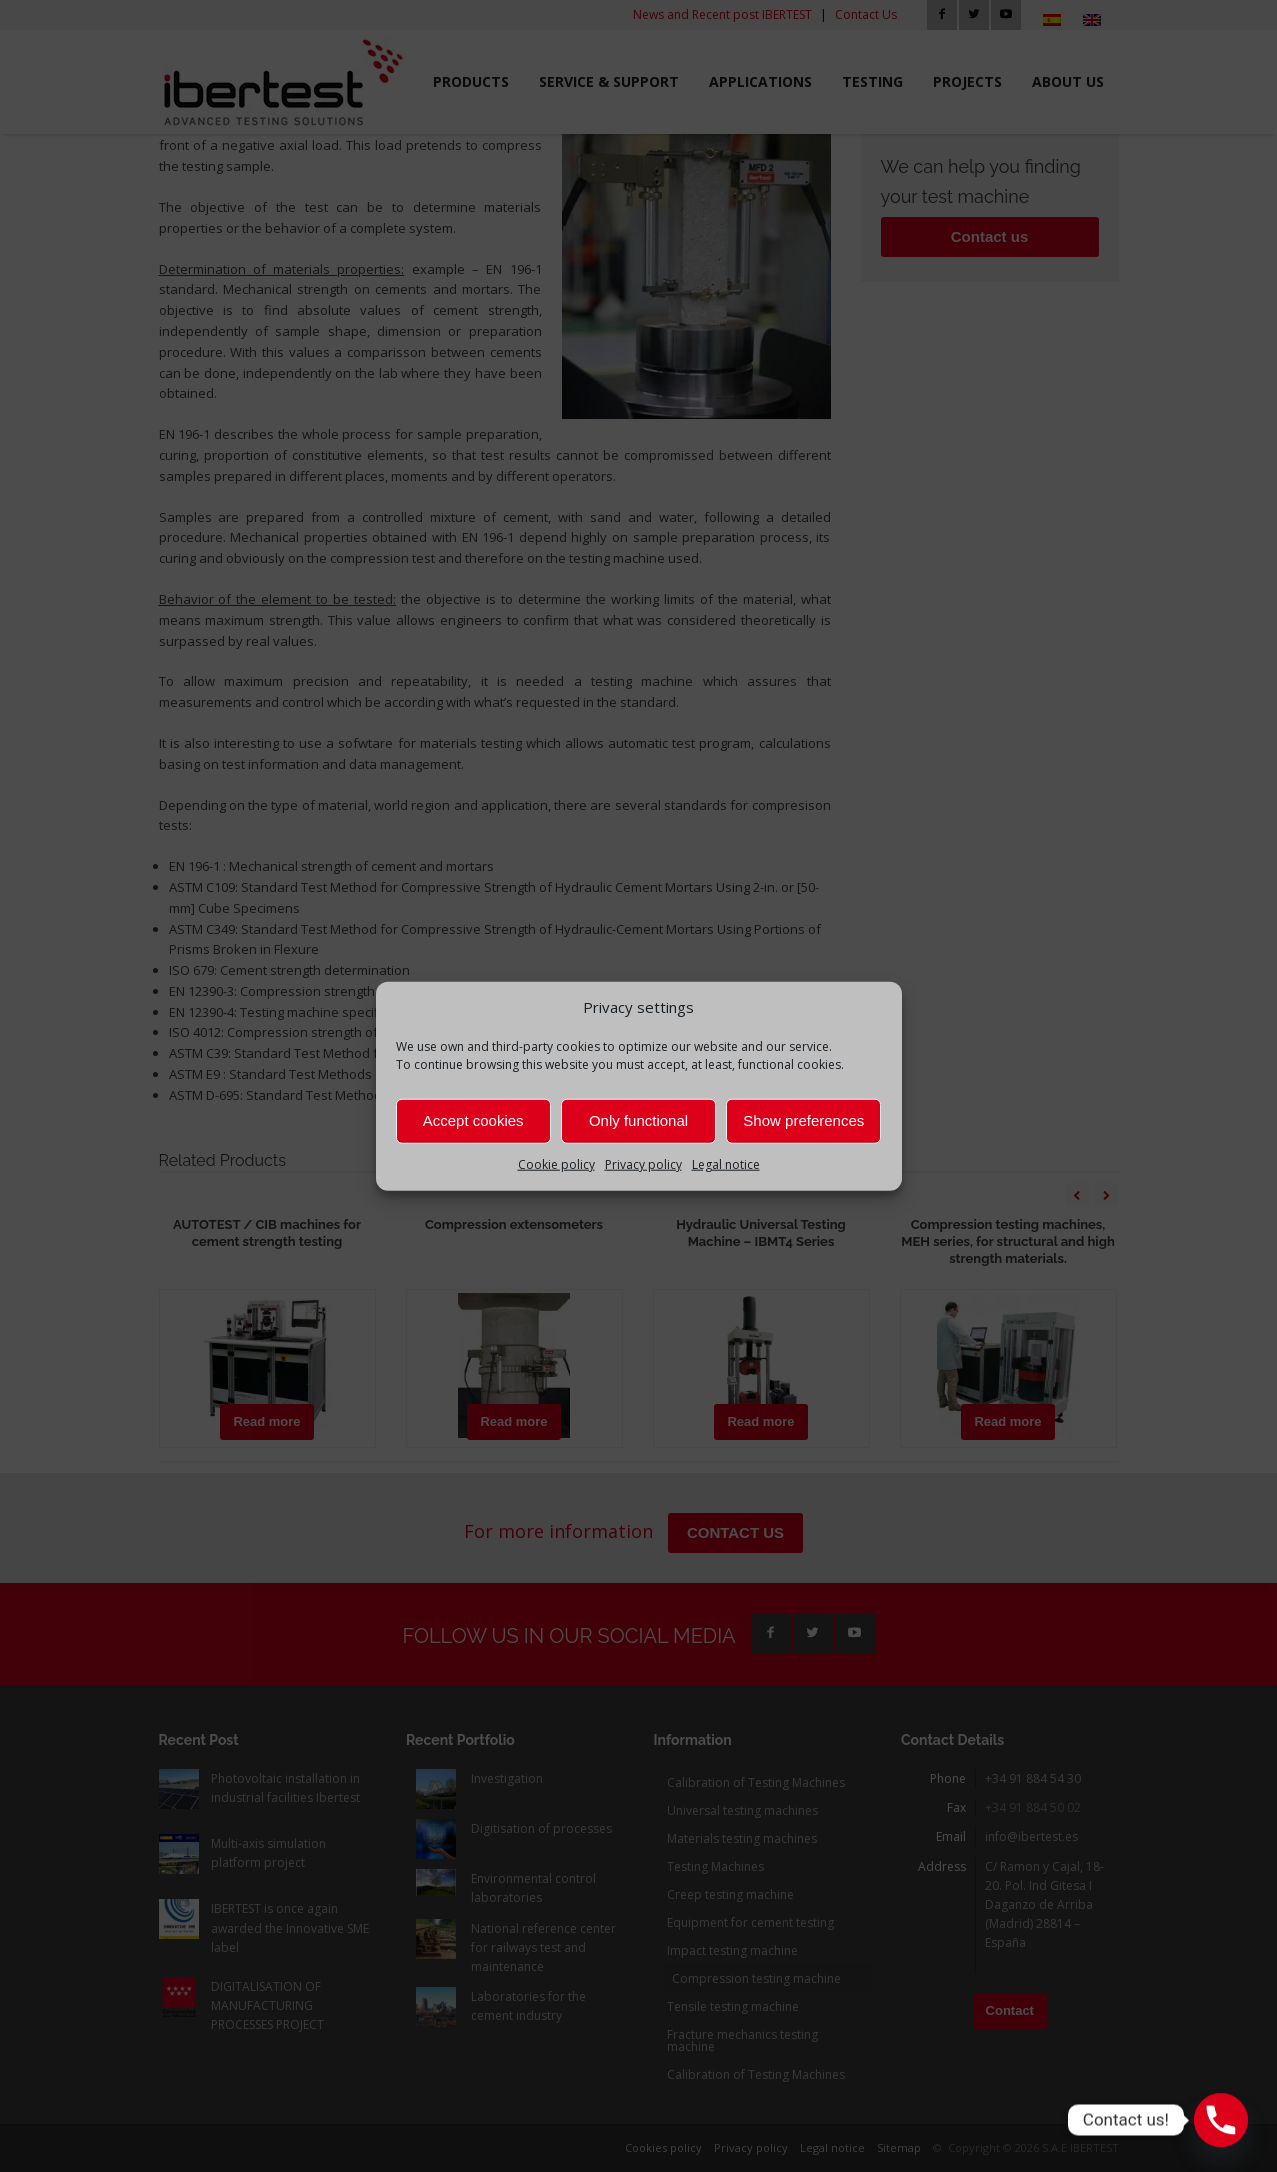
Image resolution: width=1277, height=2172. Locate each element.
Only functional (638, 1120)
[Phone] (1221, 2120)
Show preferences (803, 1120)
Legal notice (726, 1164)
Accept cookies (473, 1120)
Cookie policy (556, 1164)
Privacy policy (643, 1164)
